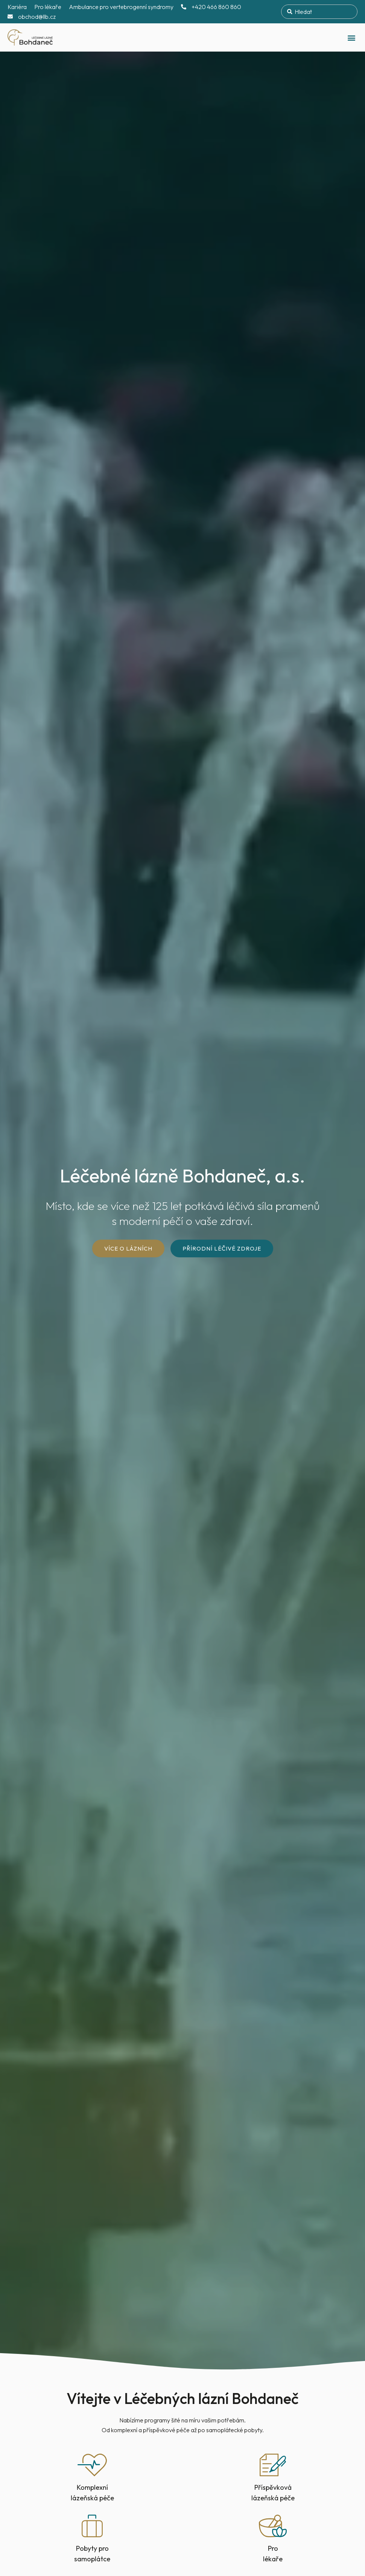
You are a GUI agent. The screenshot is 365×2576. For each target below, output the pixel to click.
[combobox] (319, 12)
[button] (351, 37)
